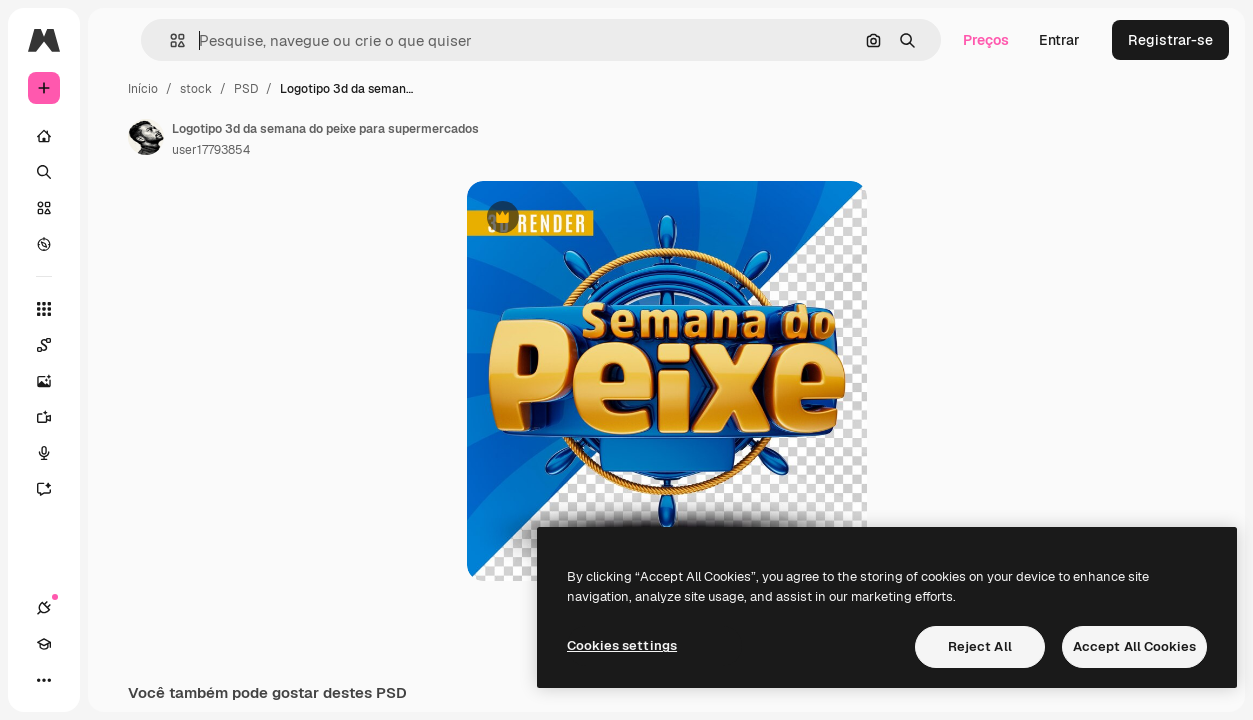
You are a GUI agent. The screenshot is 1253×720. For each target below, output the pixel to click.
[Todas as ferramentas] (44, 309)
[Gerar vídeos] (44, 417)
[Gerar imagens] (44, 381)
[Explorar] (44, 244)
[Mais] (44, 680)
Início (143, 89)
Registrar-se (1170, 40)
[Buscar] (44, 172)
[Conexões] (44, 608)
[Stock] (44, 208)
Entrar (1059, 40)
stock (196, 89)
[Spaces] (44, 345)
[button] (169, 40)
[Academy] (44, 644)
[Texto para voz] (44, 453)
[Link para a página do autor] (146, 137)
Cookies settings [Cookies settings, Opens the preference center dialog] (622, 645)
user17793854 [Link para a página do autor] (211, 150)
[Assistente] (44, 489)
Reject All (980, 646)
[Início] (44, 136)
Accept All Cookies (1134, 646)
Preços (986, 40)
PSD (246, 89)
